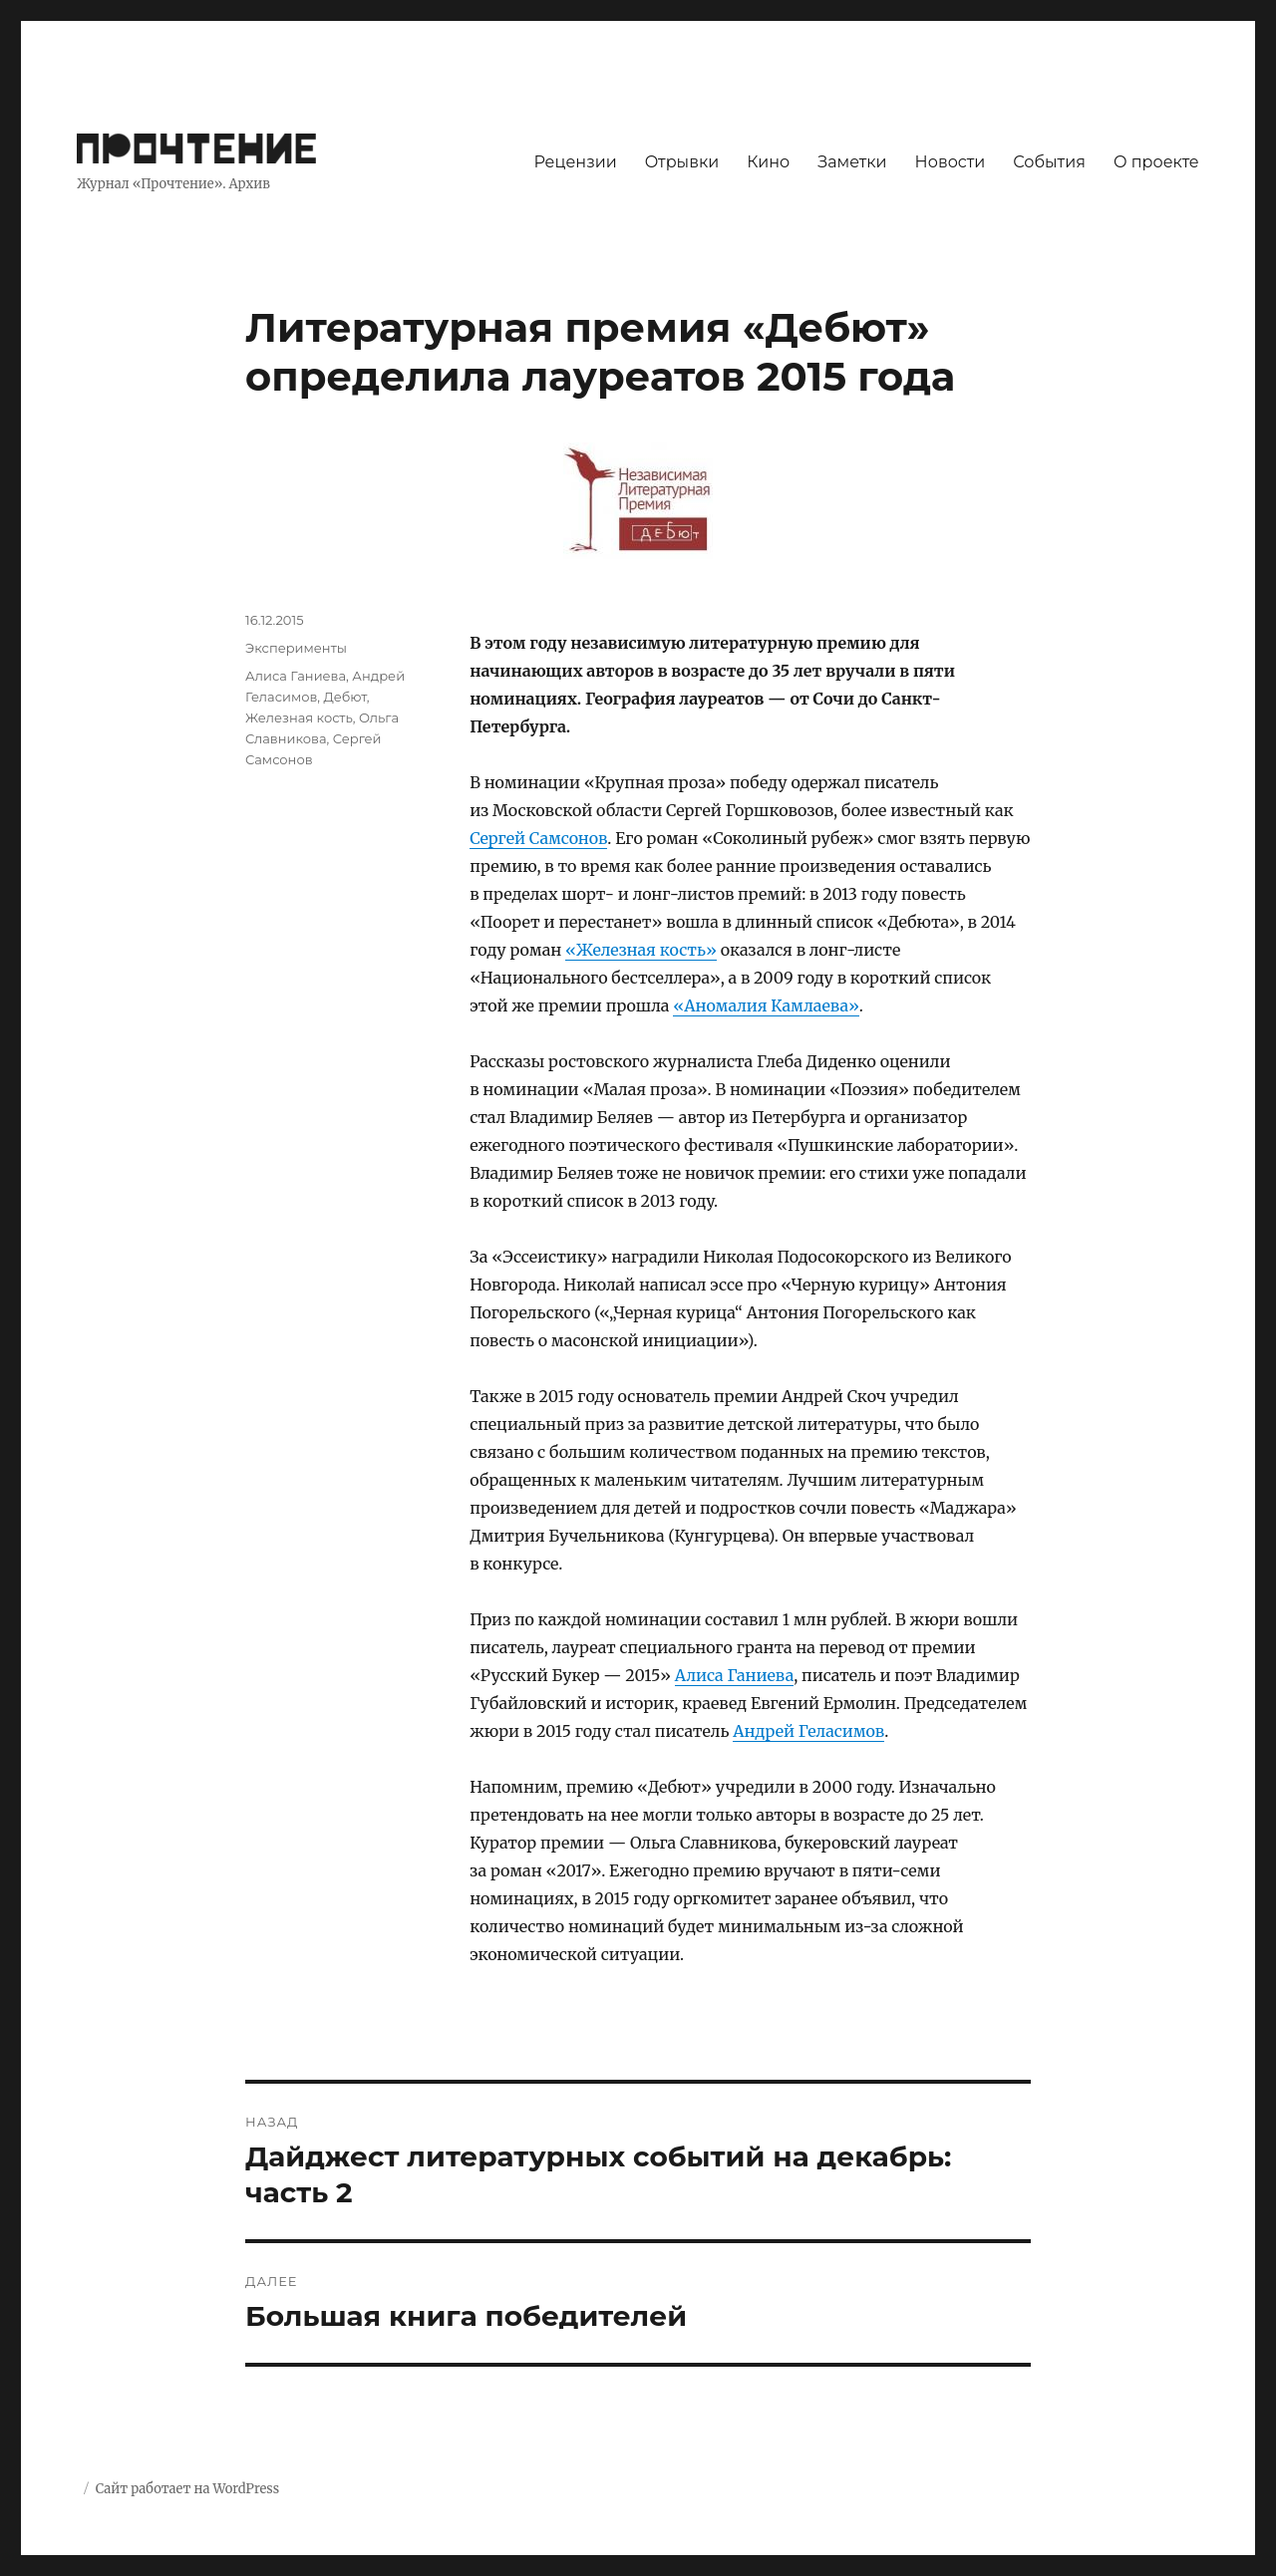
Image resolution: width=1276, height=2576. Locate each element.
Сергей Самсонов (538, 838)
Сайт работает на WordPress (187, 2488)
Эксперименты (296, 648)
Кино (768, 161)
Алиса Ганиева (735, 1675)
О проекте (1156, 161)
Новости (950, 161)
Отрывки (682, 161)
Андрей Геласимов (808, 1731)
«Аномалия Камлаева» (766, 1005)
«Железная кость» (641, 950)
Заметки (851, 161)
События (1049, 161)
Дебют (345, 697)
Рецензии (574, 161)
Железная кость (299, 717)
